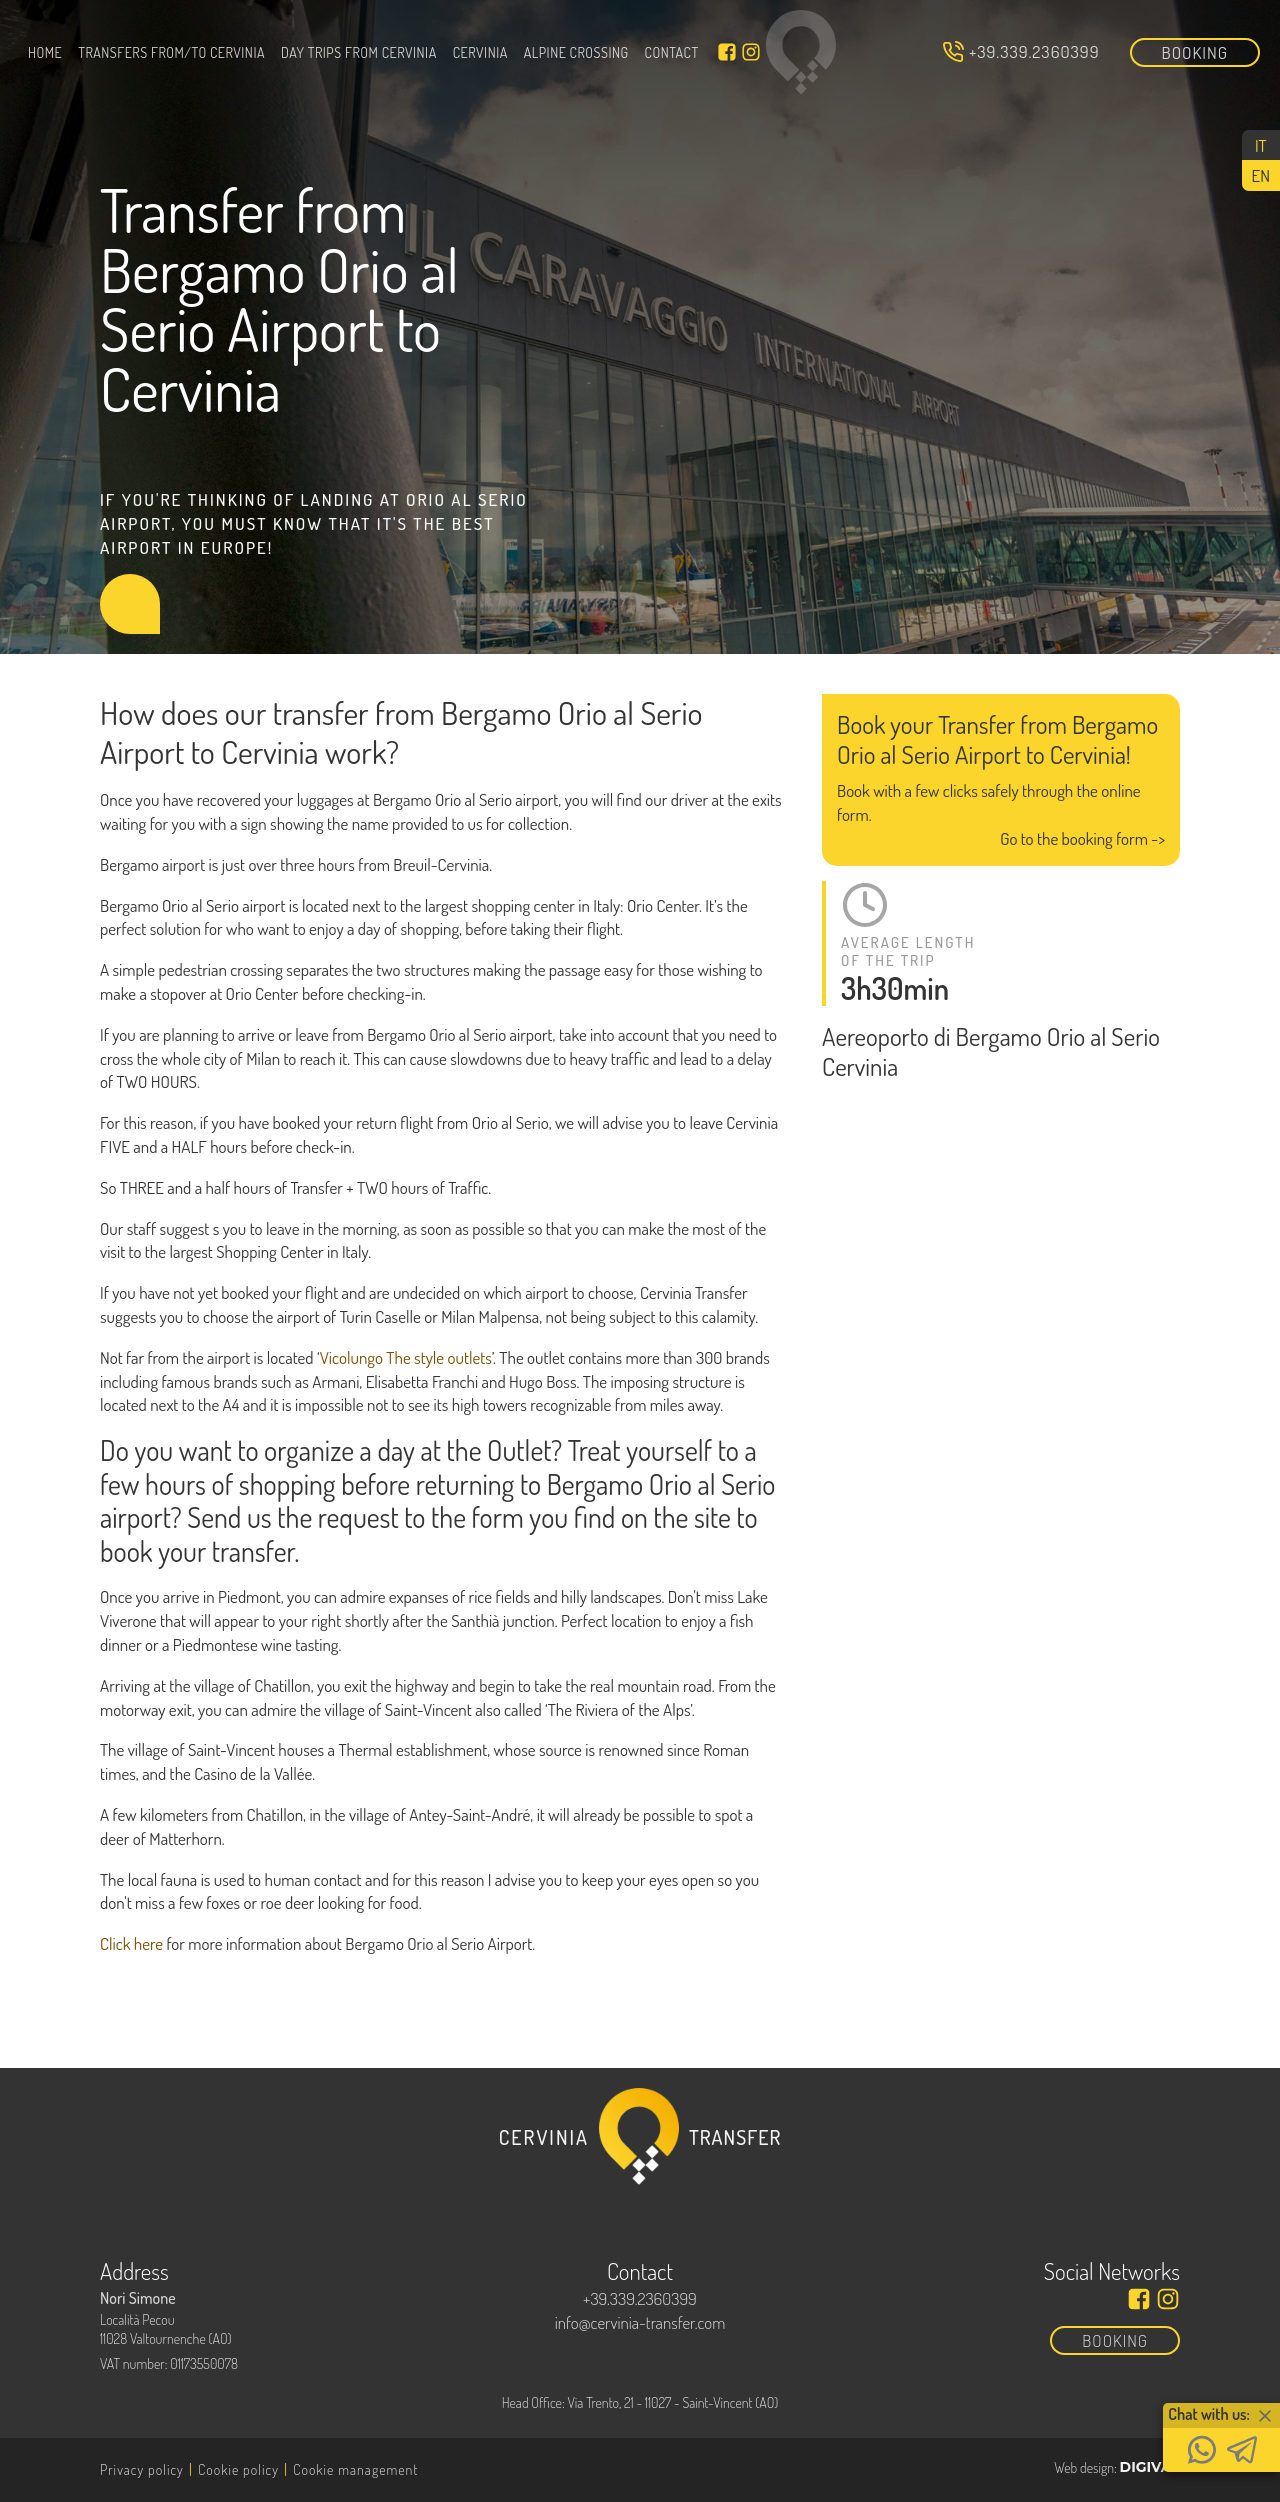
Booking (1195, 52)
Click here (131, 1943)
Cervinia (480, 52)
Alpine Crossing (576, 52)
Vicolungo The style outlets (406, 1357)
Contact (672, 52)
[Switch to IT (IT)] (1261, 145)
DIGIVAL (1150, 2467)
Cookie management (355, 2469)
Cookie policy (238, 2469)
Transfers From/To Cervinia (171, 52)
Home (45, 52)
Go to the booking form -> (1082, 838)
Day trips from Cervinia (359, 52)
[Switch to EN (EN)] (1261, 175)
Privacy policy (142, 2469)
